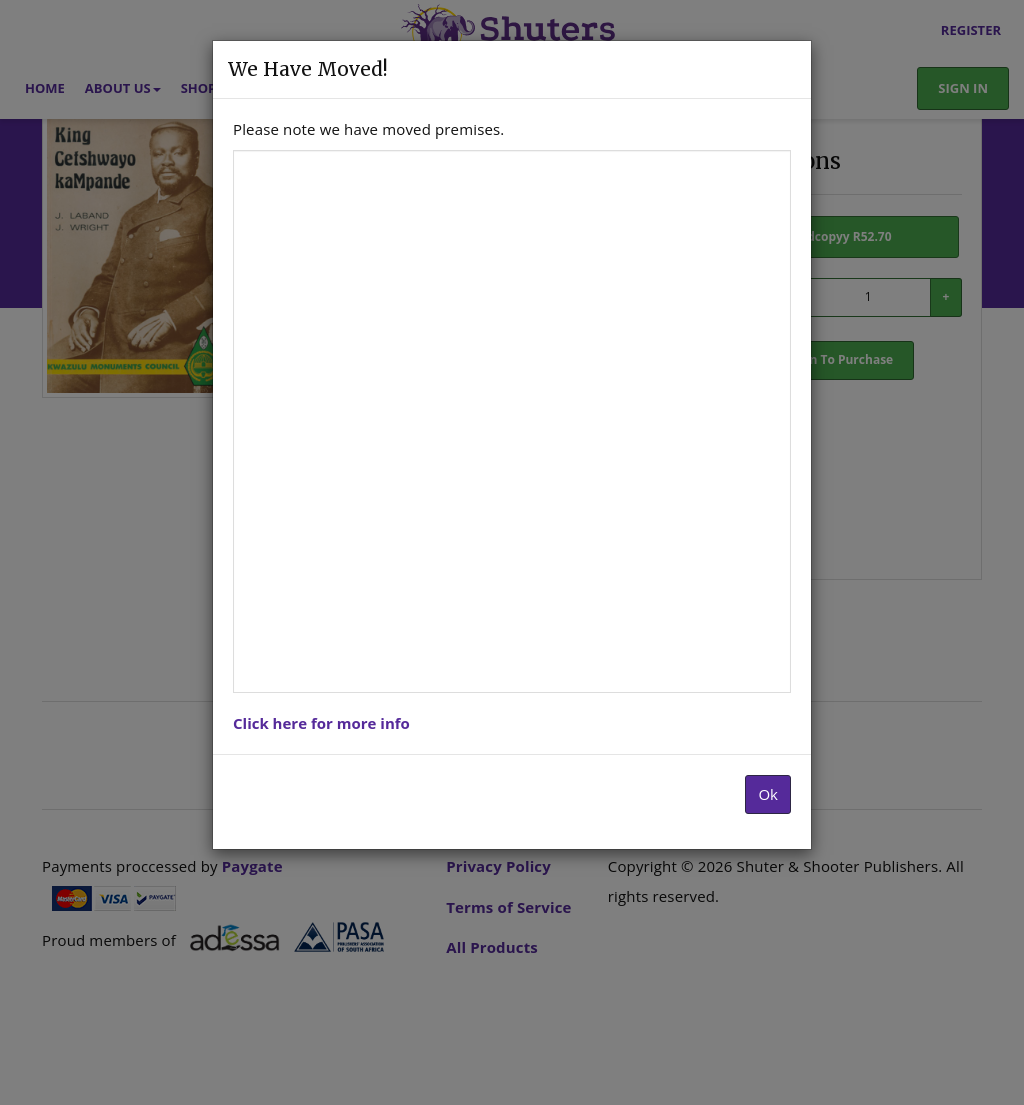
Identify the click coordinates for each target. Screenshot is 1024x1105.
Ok (768, 794)
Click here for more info (321, 723)
